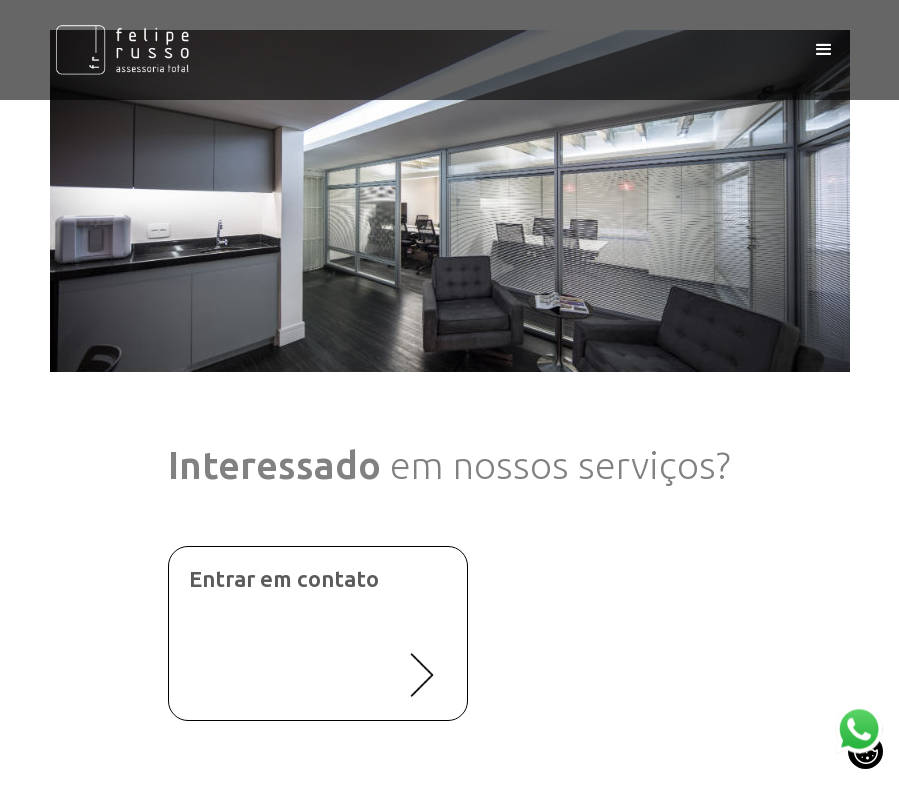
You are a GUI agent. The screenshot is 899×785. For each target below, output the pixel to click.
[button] (824, 50)
